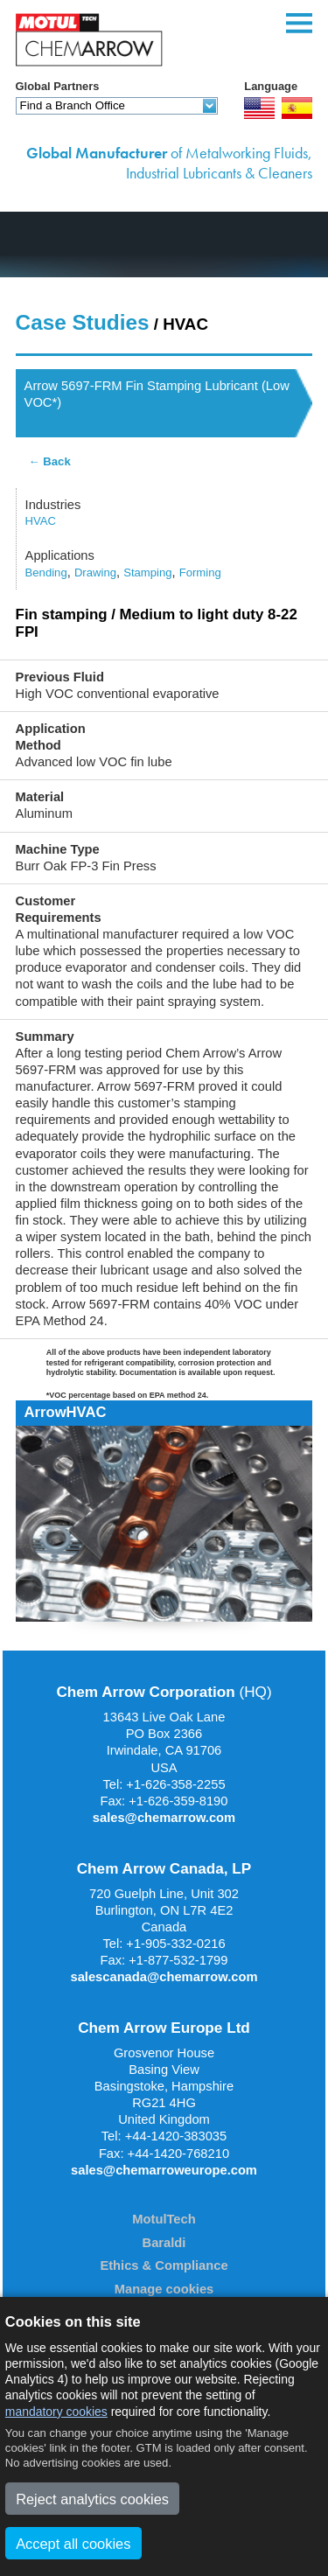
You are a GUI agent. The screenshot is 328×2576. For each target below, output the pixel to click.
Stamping (147, 572)
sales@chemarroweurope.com (164, 2170)
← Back (50, 461)
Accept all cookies (73, 2544)
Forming (200, 572)
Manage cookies (164, 2289)
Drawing (95, 572)
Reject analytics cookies (92, 2499)
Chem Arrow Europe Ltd (164, 2027)
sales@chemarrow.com (164, 1818)
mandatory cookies (56, 2412)
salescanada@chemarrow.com (163, 1977)
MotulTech (163, 2219)
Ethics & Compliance (163, 2265)
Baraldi (164, 2243)
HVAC (40, 520)
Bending (46, 572)
